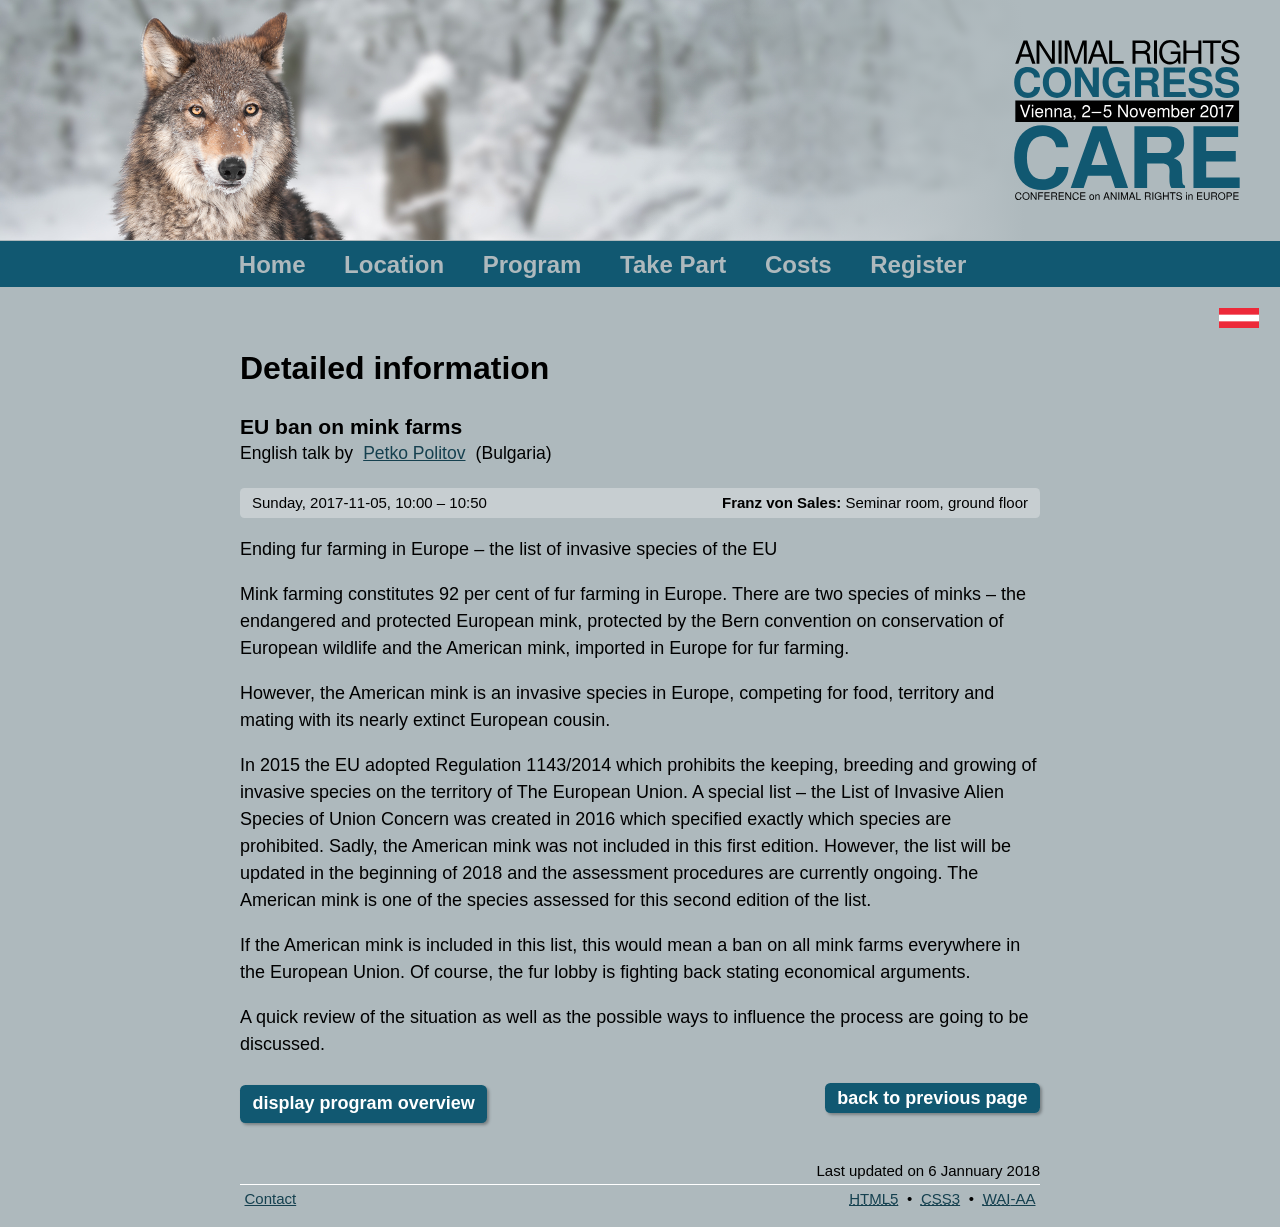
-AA (1009, 1198)
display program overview (364, 1103)
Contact (271, 1198)
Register (918, 264)
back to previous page (932, 1098)
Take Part (673, 264)
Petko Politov (414, 453)
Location (394, 264)
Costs (798, 264)
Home (272, 264)
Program (532, 264)
